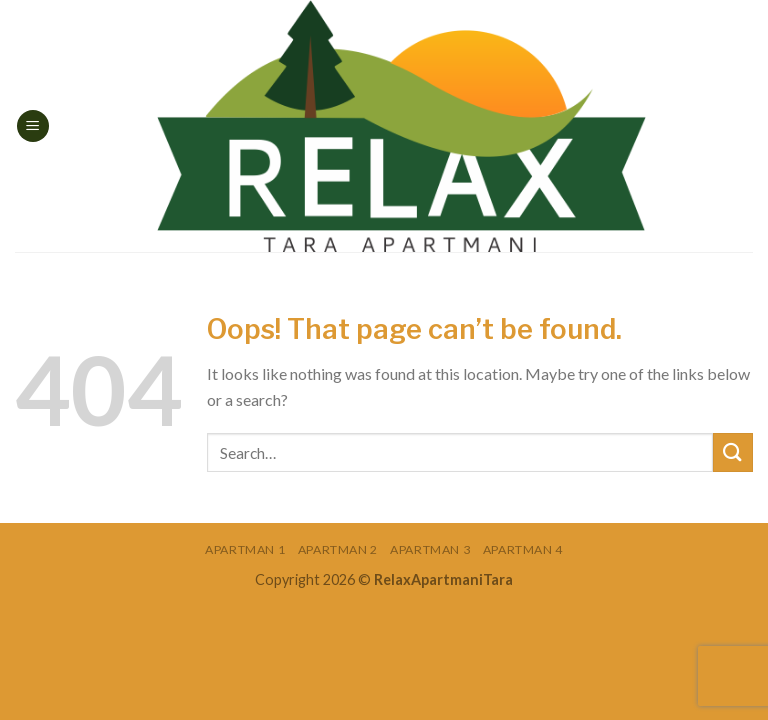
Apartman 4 (523, 549)
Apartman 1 (245, 549)
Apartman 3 (430, 549)
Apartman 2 (338, 549)
